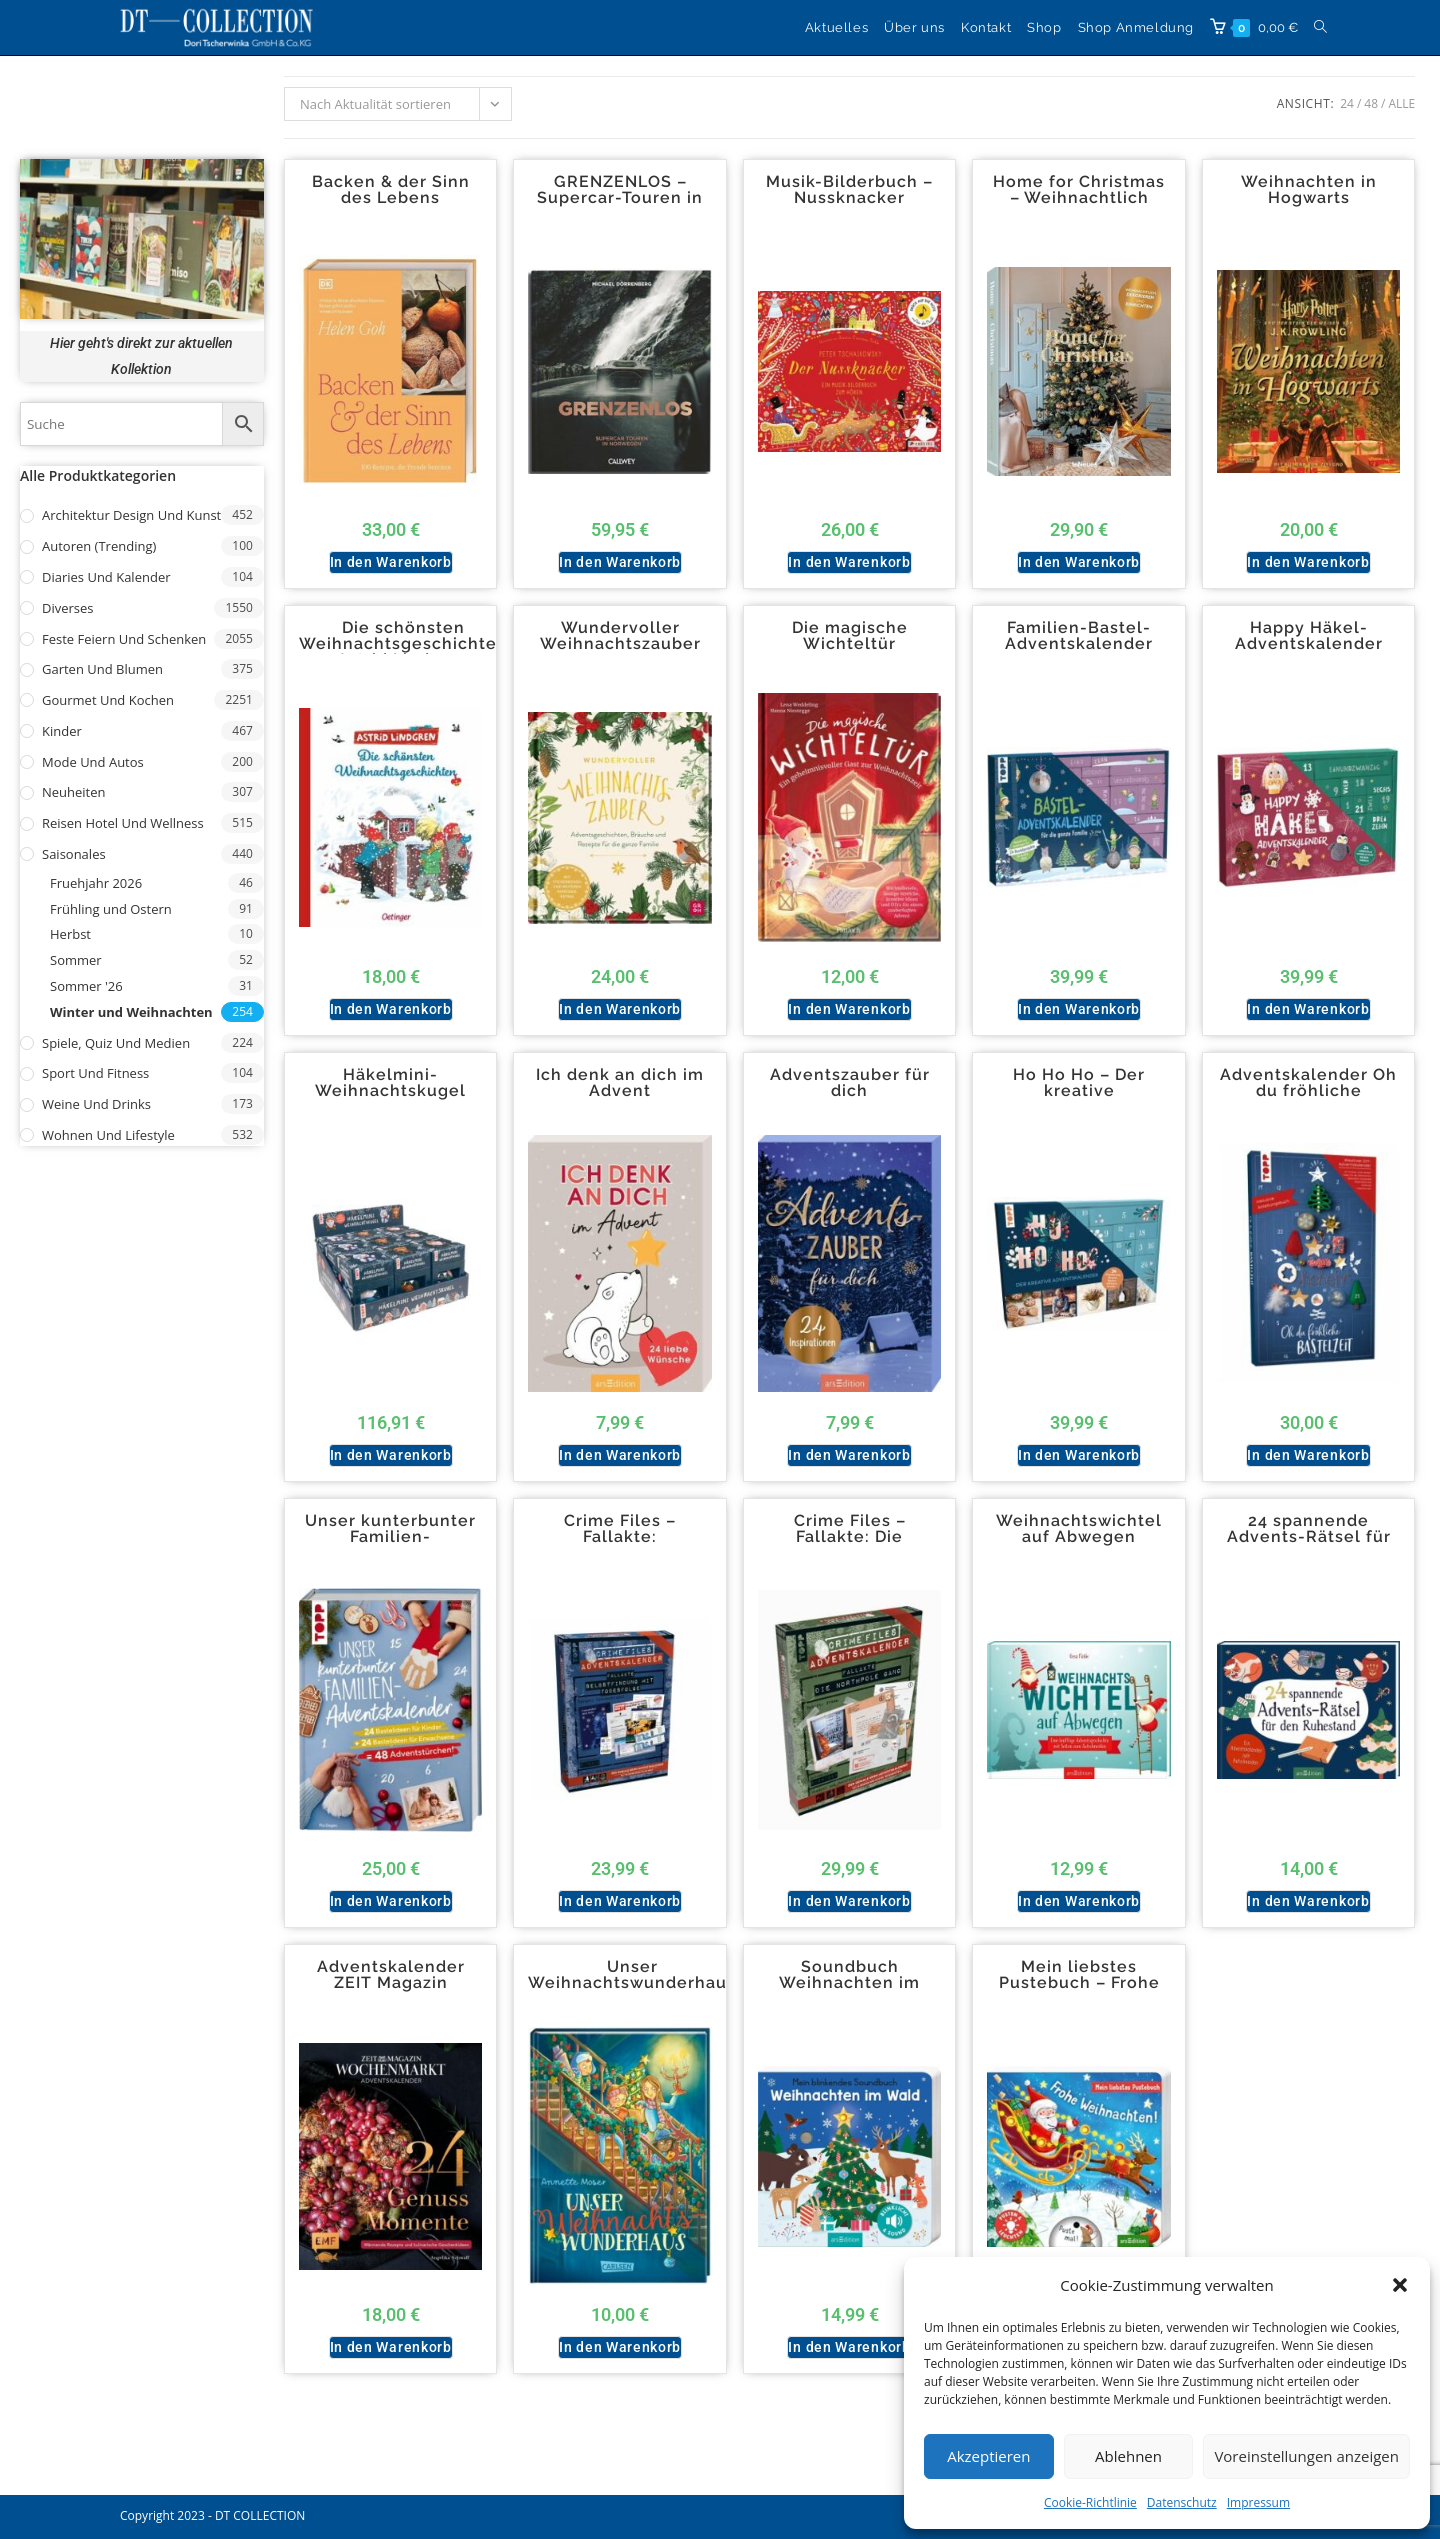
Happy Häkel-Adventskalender (1309, 636)
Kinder (62, 731)
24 (1347, 103)
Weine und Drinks (96, 1104)
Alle (1401, 103)
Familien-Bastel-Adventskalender (1079, 636)
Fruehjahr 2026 (96, 883)
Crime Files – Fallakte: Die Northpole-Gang (849, 1537)
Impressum (1258, 2502)
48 (1371, 103)
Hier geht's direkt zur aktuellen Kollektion (141, 355)
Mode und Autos (93, 762)
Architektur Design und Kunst (131, 515)
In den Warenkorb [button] (391, 562)
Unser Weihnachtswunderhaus (632, 1975)
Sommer (76, 960)
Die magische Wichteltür (850, 636)
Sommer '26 (86, 986)
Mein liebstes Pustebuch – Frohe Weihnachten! (1079, 1983)
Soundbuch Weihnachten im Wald (849, 1983)
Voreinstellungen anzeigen (1306, 2456)
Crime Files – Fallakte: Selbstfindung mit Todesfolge (620, 1545)
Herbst (70, 934)
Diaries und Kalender (106, 577)
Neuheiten (74, 792)
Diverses (68, 608)
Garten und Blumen (102, 669)
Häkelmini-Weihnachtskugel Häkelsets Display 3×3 (391, 1099)
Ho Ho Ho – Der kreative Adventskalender (1079, 1091)
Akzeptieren (988, 2456)
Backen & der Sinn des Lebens (391, 190)
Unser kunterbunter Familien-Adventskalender (390, 1537)
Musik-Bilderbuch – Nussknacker (849, 190)
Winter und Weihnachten (131, 1012)
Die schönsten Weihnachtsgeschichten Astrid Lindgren (403, 644)
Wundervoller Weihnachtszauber (620, 636)
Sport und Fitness (95, 1073)
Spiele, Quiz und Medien (116, 1043)
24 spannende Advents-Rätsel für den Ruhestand (1309, 1537)
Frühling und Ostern (111, 909)
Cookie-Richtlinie (1090, 2502)
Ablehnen (1128, 2456)
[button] (1400, 2285)
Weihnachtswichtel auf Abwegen (1079, 1529)
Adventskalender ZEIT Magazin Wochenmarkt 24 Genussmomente (391, 1991)
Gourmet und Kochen (108, 700)
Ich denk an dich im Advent (620, 1083)
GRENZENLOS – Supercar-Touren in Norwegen (620, 198)
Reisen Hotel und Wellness (123, 823)
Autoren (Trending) (99, 546)
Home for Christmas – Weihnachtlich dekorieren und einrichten (1079, 206)
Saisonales (74, 854)
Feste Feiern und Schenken (124, 639)
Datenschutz (1182, 2502)
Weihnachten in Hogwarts (1309, 190)
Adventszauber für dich (850, 1083)
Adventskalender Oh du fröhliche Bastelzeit (1308, 1091)
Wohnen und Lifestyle (108, 1135)
